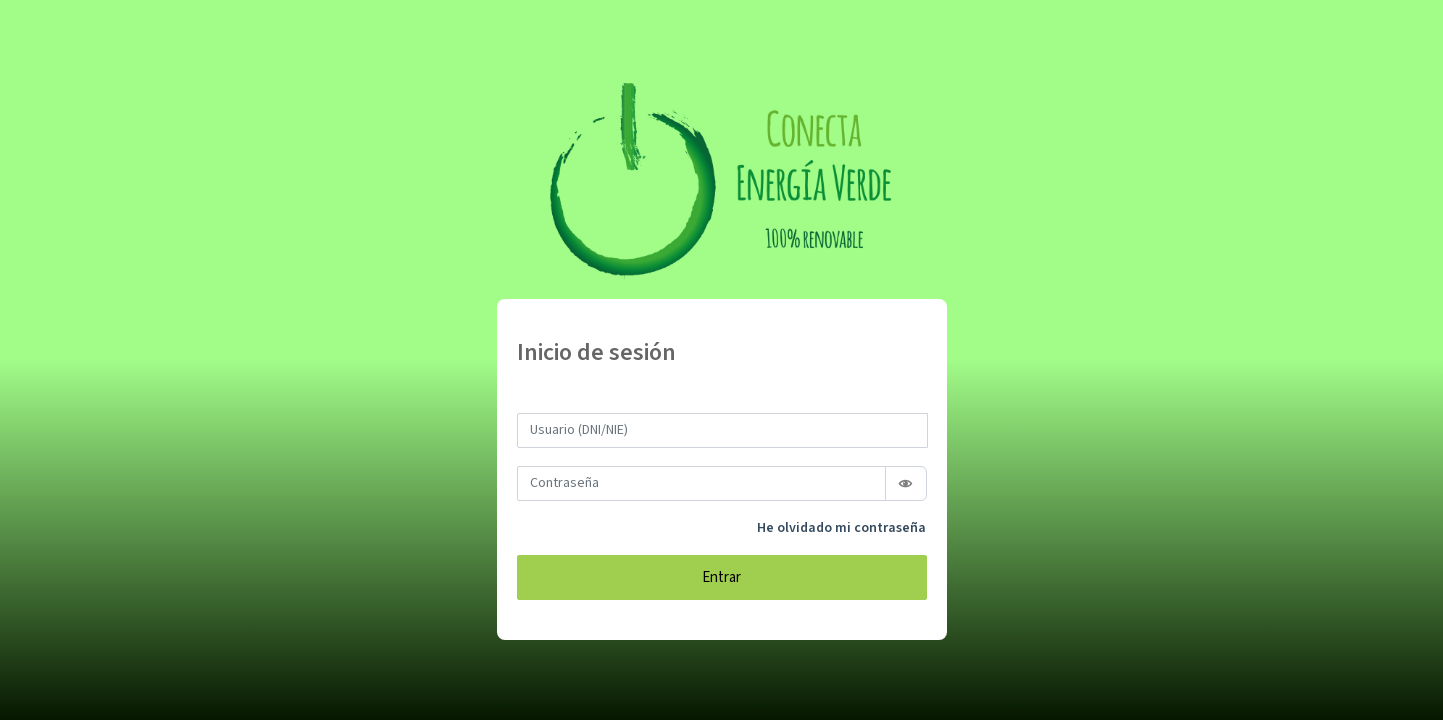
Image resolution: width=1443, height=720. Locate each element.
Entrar (721, 577)
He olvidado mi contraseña (841, 528)
